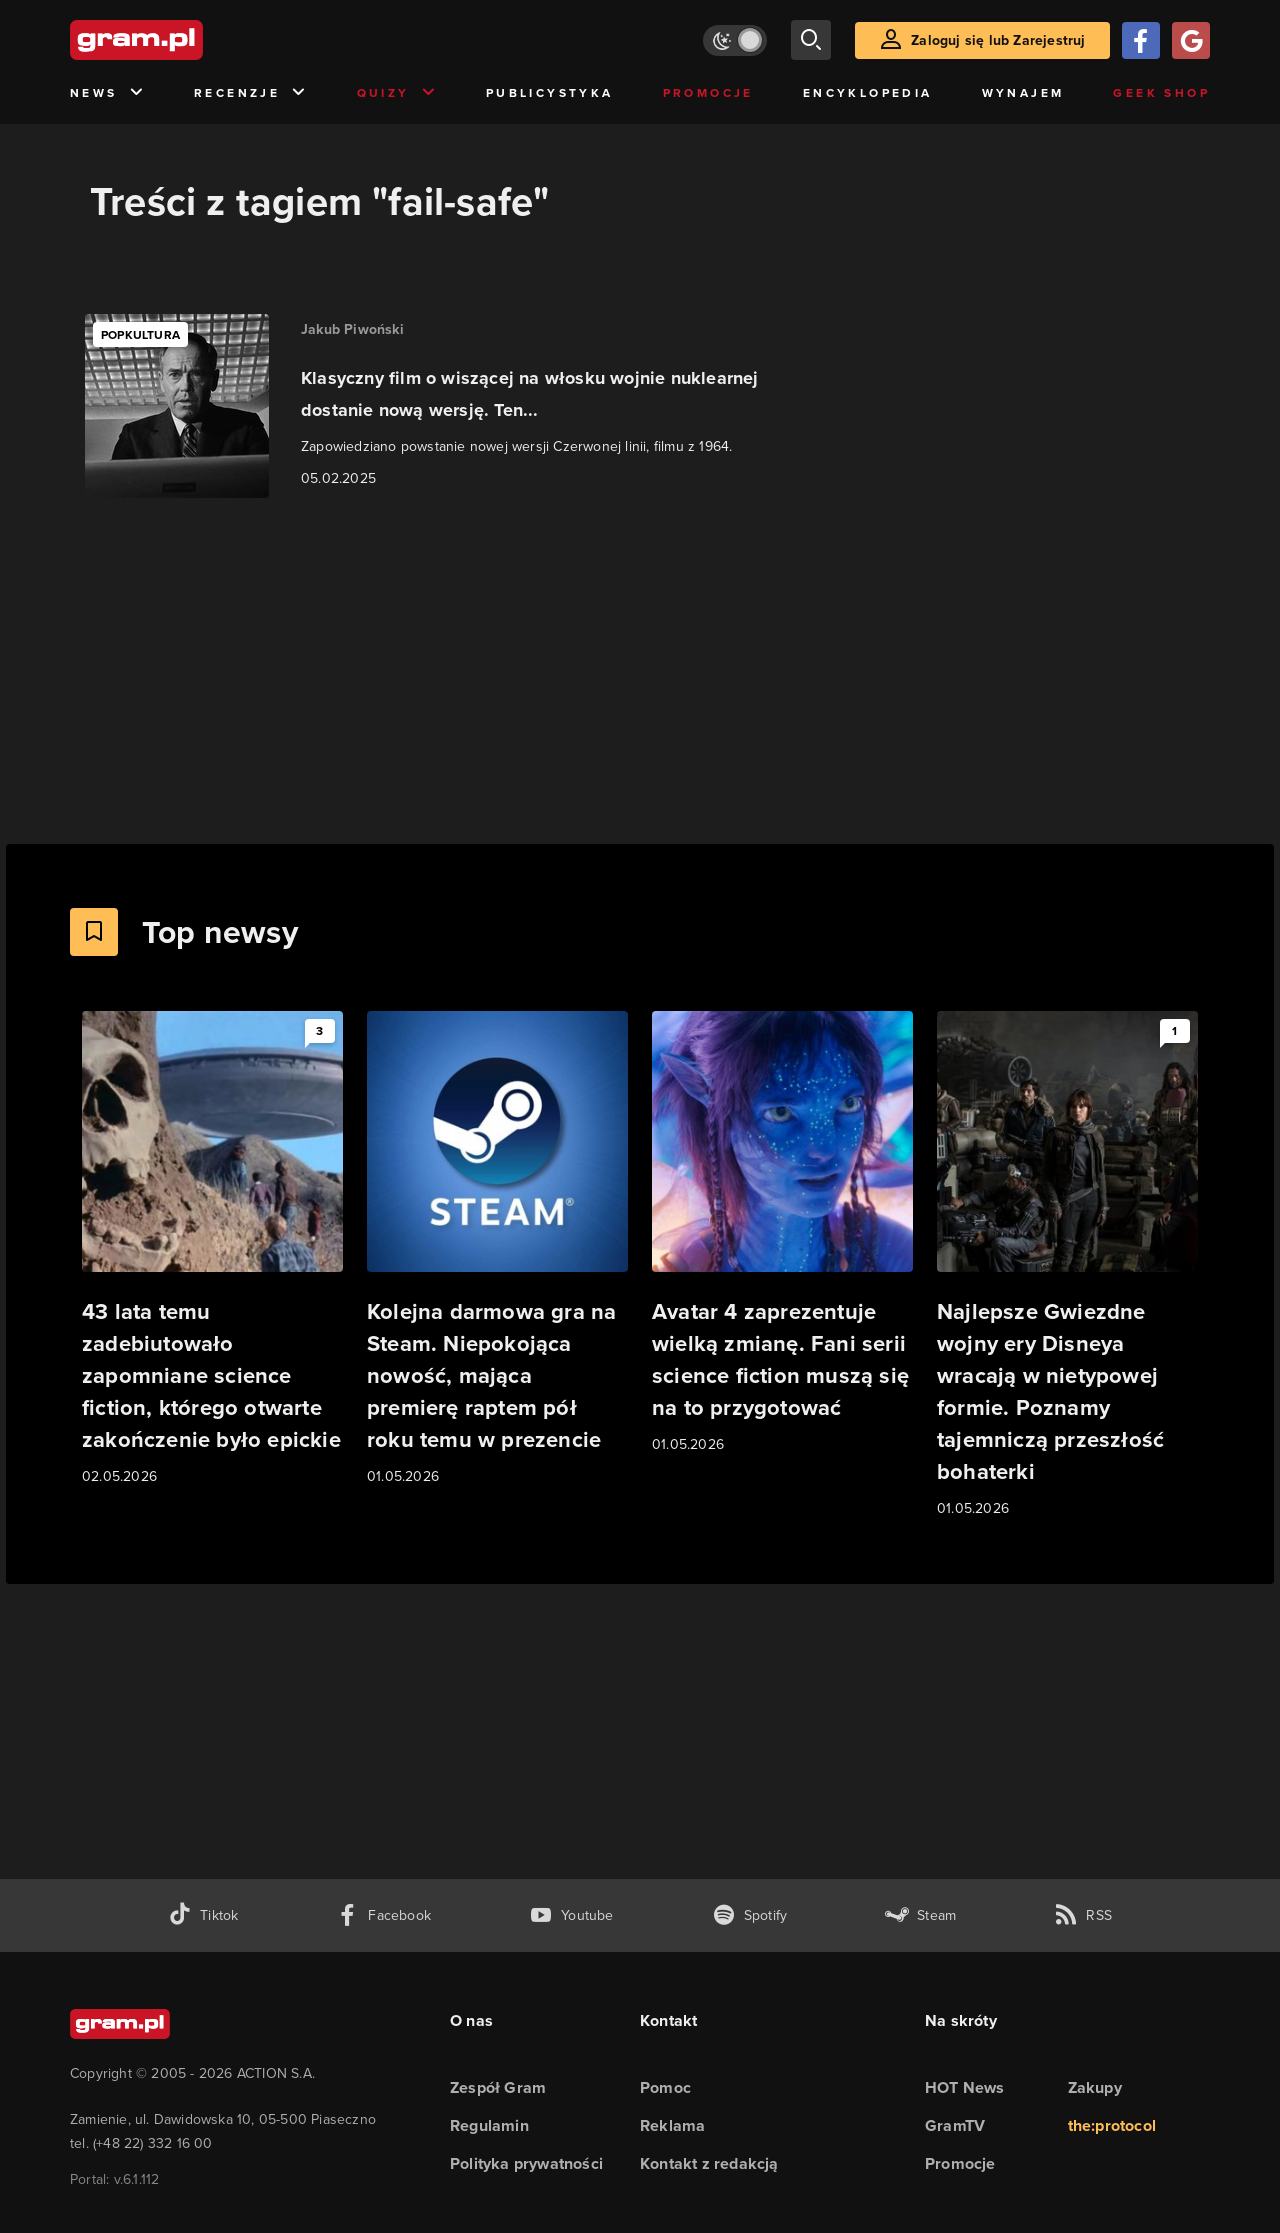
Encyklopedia (868, 93)
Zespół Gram (498, 2087)
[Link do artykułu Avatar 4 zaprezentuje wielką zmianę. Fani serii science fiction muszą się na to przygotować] (782, 1233)
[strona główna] (186, 40)
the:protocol (1112, 2125)
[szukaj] (811, 40)
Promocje (708, 93)
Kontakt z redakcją (709, 2163)
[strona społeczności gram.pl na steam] (920, 1915)
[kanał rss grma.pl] (1083, 1915)
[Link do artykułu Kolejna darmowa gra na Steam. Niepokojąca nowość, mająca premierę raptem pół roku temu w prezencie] (497, 1249)
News (107, 93)
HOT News (965, 2087)
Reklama (672, 2125)
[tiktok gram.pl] (203, 1915)
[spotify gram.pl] (750, 1915)
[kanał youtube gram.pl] (571, 1915)
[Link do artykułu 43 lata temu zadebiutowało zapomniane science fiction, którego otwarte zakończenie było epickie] (212, 1249)
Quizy (397, 93)
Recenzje (251, 93)
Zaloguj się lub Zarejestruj (998, 40)
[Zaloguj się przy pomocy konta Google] (1191, 40)
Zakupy (1095, 2087)
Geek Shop (1161, 93)
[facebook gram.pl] (383, 1915)
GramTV (955, 2125)
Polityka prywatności (526, 2163)
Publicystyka (550, 93)
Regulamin (489, 2125)
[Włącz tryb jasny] (735, 40)
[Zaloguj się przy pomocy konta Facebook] (1141, 40)
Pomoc (665, 2087)
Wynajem (1023, 93)
